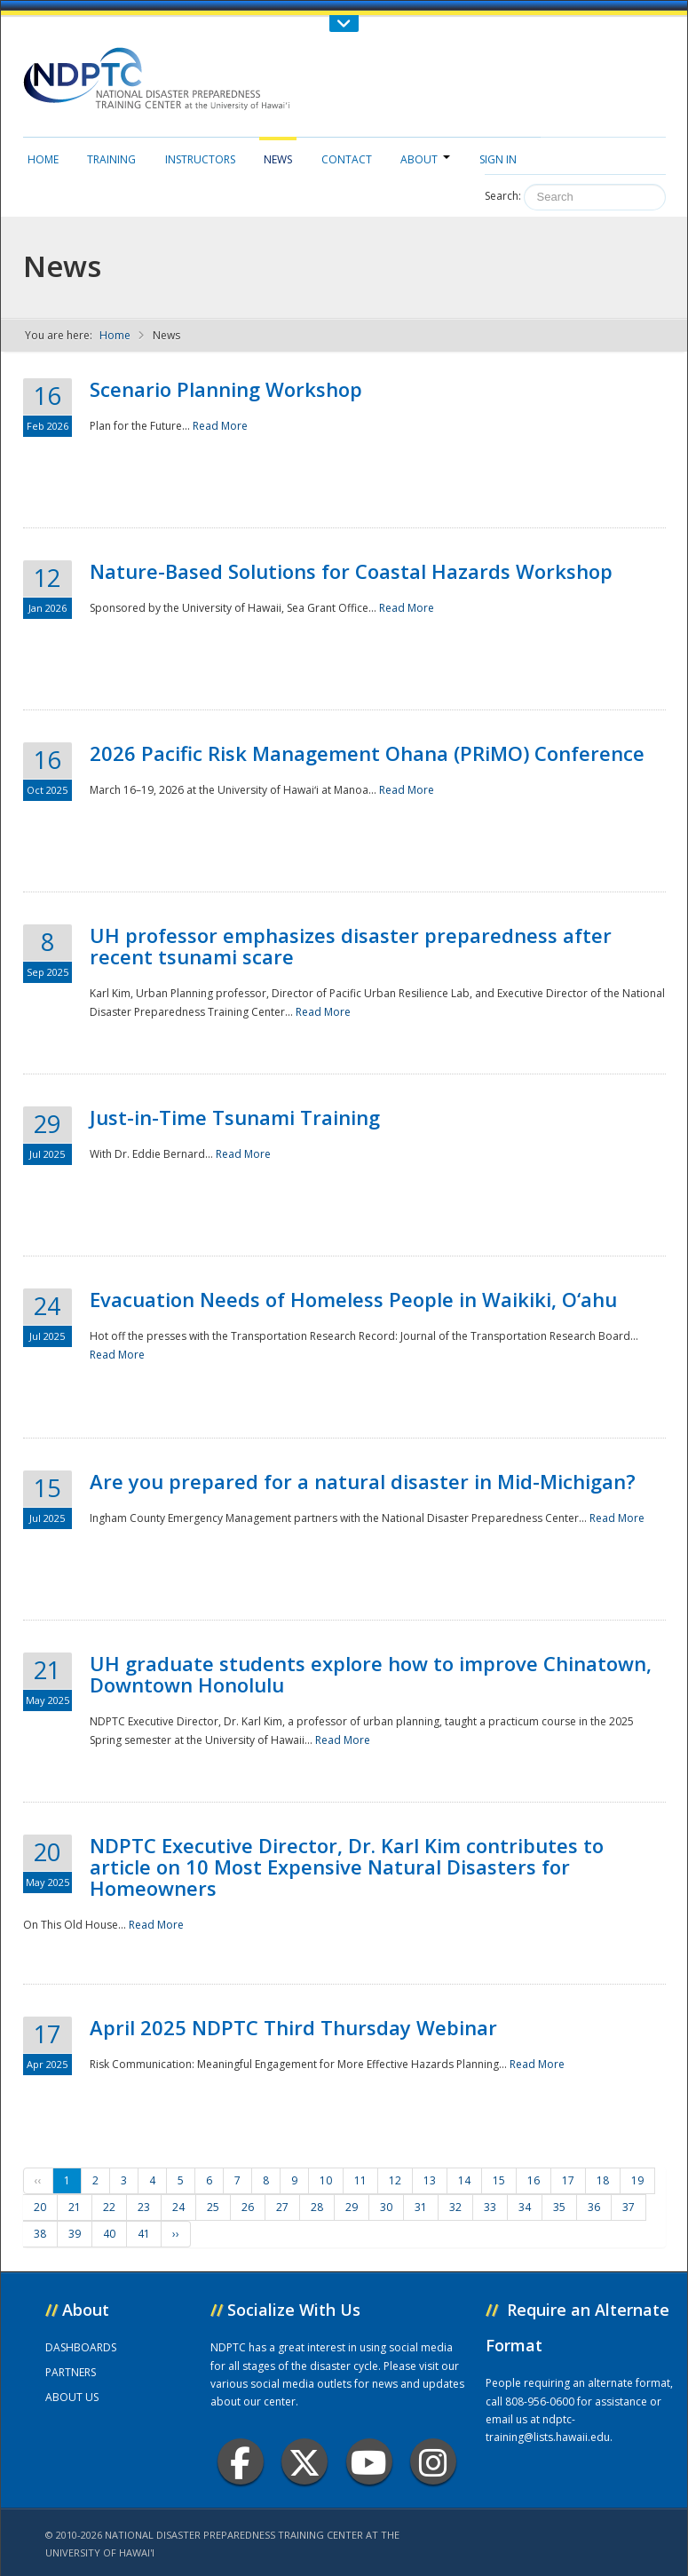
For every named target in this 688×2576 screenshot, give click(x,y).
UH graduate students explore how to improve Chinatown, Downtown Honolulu (371, 1674)
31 (421, 2207)
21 (74, 2207)
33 (490, 2207)
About (425, 159)
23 (144, 2207)
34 (524, 2207)
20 (40, 2207)
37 (628, 2207)
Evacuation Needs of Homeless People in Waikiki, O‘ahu (353, 1299)
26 (247, 2207)
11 (360, 2180)
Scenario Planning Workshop (226, 389)
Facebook (240, 2462)
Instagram (433, 2462)
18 (603, 2180)
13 (429, 2180)
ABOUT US (72, 2397)
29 (351, 2207)
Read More (220, 425)
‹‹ (38, 2180)
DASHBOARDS (80, 2347)
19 (637, 2180)
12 (395, 2180)
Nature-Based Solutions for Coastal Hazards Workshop (351, 571)
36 (594, 2207)
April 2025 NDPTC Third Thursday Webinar (293, 2027)
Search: (503, 195)
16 (533, 2180)
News (278, 159)
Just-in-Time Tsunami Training (235, 1117)
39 (74, 2233)
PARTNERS (70, 2372)
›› (175, 2233)
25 (213, 2207)
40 (109, 2233)
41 (144, 2233)
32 (455, 2207)
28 (317, 2207)
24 (178, 2207)
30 (386, 2207)
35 (559, 2207)
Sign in (498, 159)
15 (499, 2180)
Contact (346, 159)
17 (568, 2180)
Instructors (200, 159)
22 (109, 2207)
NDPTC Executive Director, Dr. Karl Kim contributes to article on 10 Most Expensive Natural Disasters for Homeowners (347, 1866)
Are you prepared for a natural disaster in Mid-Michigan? (363, 1481)
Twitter (304, 2462)
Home (43, 159)
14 (464, 2180)
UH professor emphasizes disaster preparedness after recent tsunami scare (351, 946)
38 (40, 2233)
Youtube (369, 2462)
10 (326, 2180)
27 (282, 2207)
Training (111, 159)
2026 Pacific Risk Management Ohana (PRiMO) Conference (367, 753)
